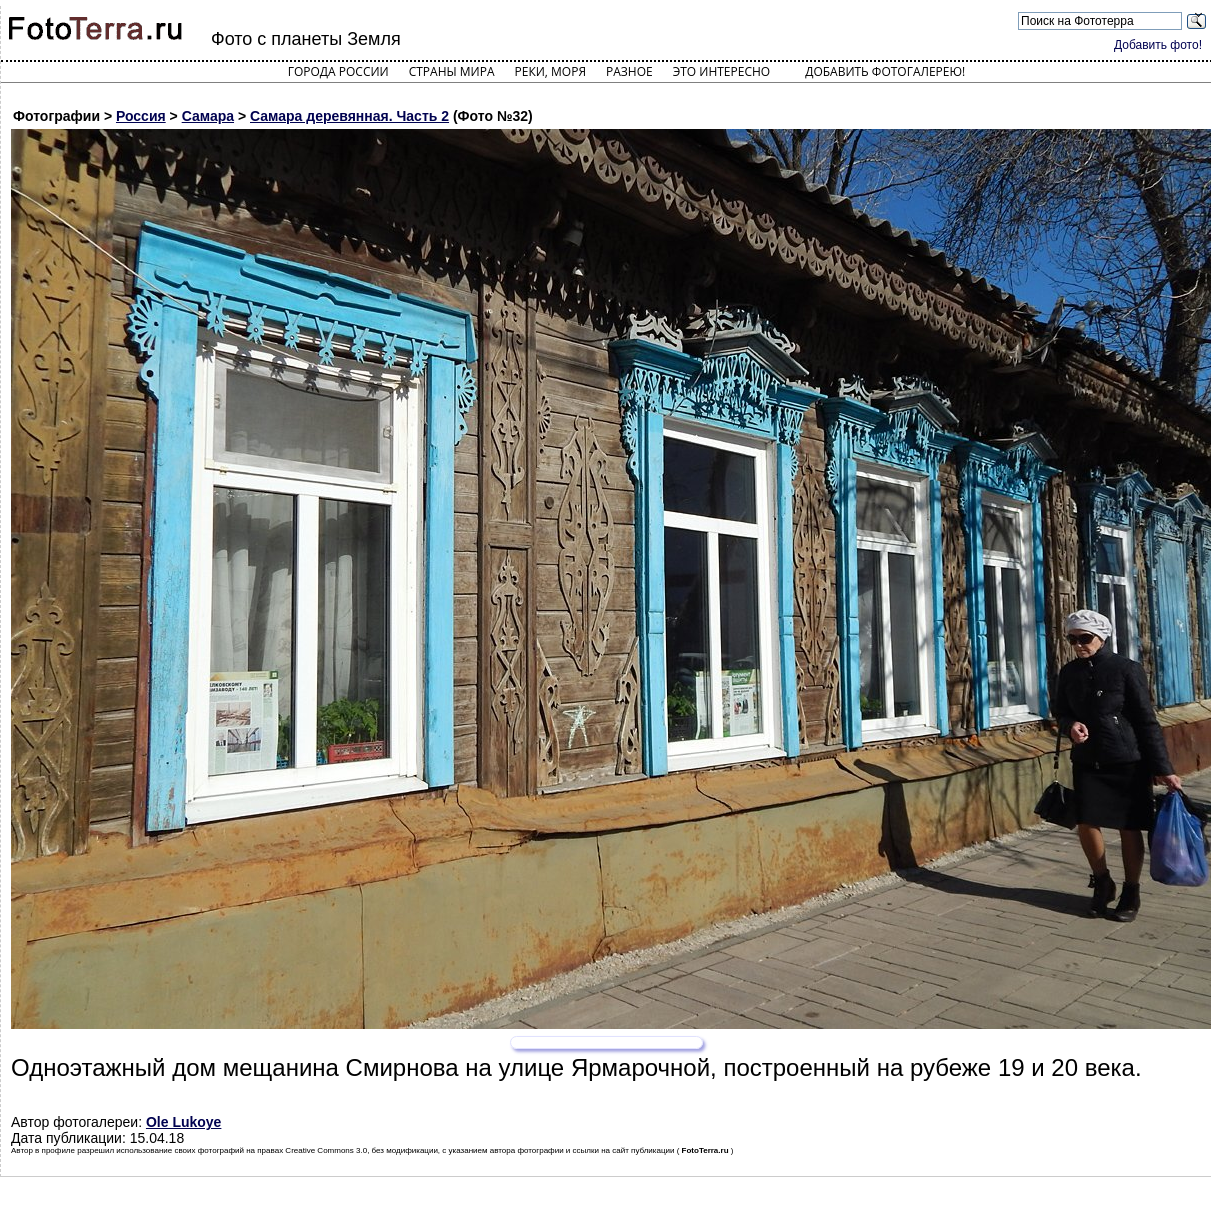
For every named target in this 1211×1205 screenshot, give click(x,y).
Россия (141, 116)
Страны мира (452, 71)
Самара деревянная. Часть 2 (349, 116)
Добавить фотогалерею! (885, 71)
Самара (208, 116)
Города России (338, 71)
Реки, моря (550, 71)
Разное (629, 71)
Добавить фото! (1158, 45)
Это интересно (722, 71)
